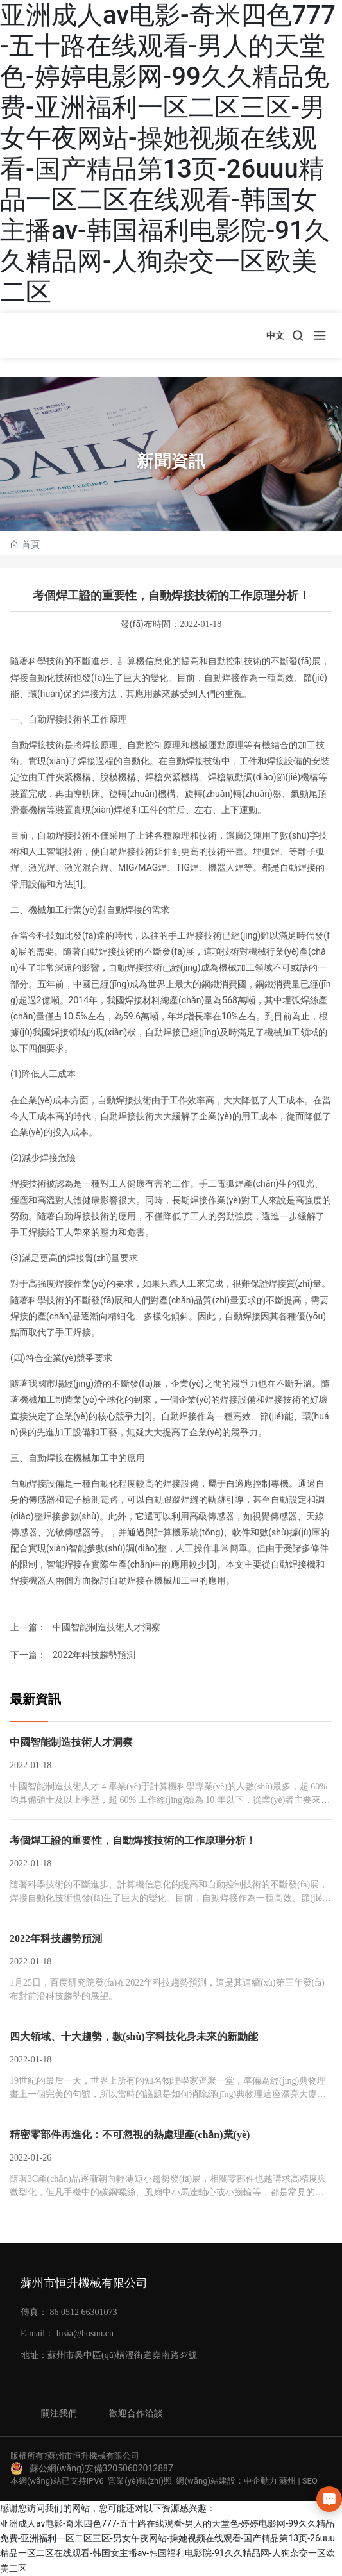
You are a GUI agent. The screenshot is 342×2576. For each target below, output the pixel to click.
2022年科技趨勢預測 (94, 1655)
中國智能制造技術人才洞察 (106, 1627)
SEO (310, 2481)
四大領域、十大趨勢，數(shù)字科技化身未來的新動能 (134, 2036)
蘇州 (287, 2481)
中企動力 (260, 2481)
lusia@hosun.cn (85, 2333)
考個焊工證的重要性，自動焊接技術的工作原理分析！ (133, 1840)
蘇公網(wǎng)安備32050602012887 (101, 2468)
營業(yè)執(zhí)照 (140, 2481)
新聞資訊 (171, 461)
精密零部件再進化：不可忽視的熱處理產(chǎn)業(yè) (130, 2134)
